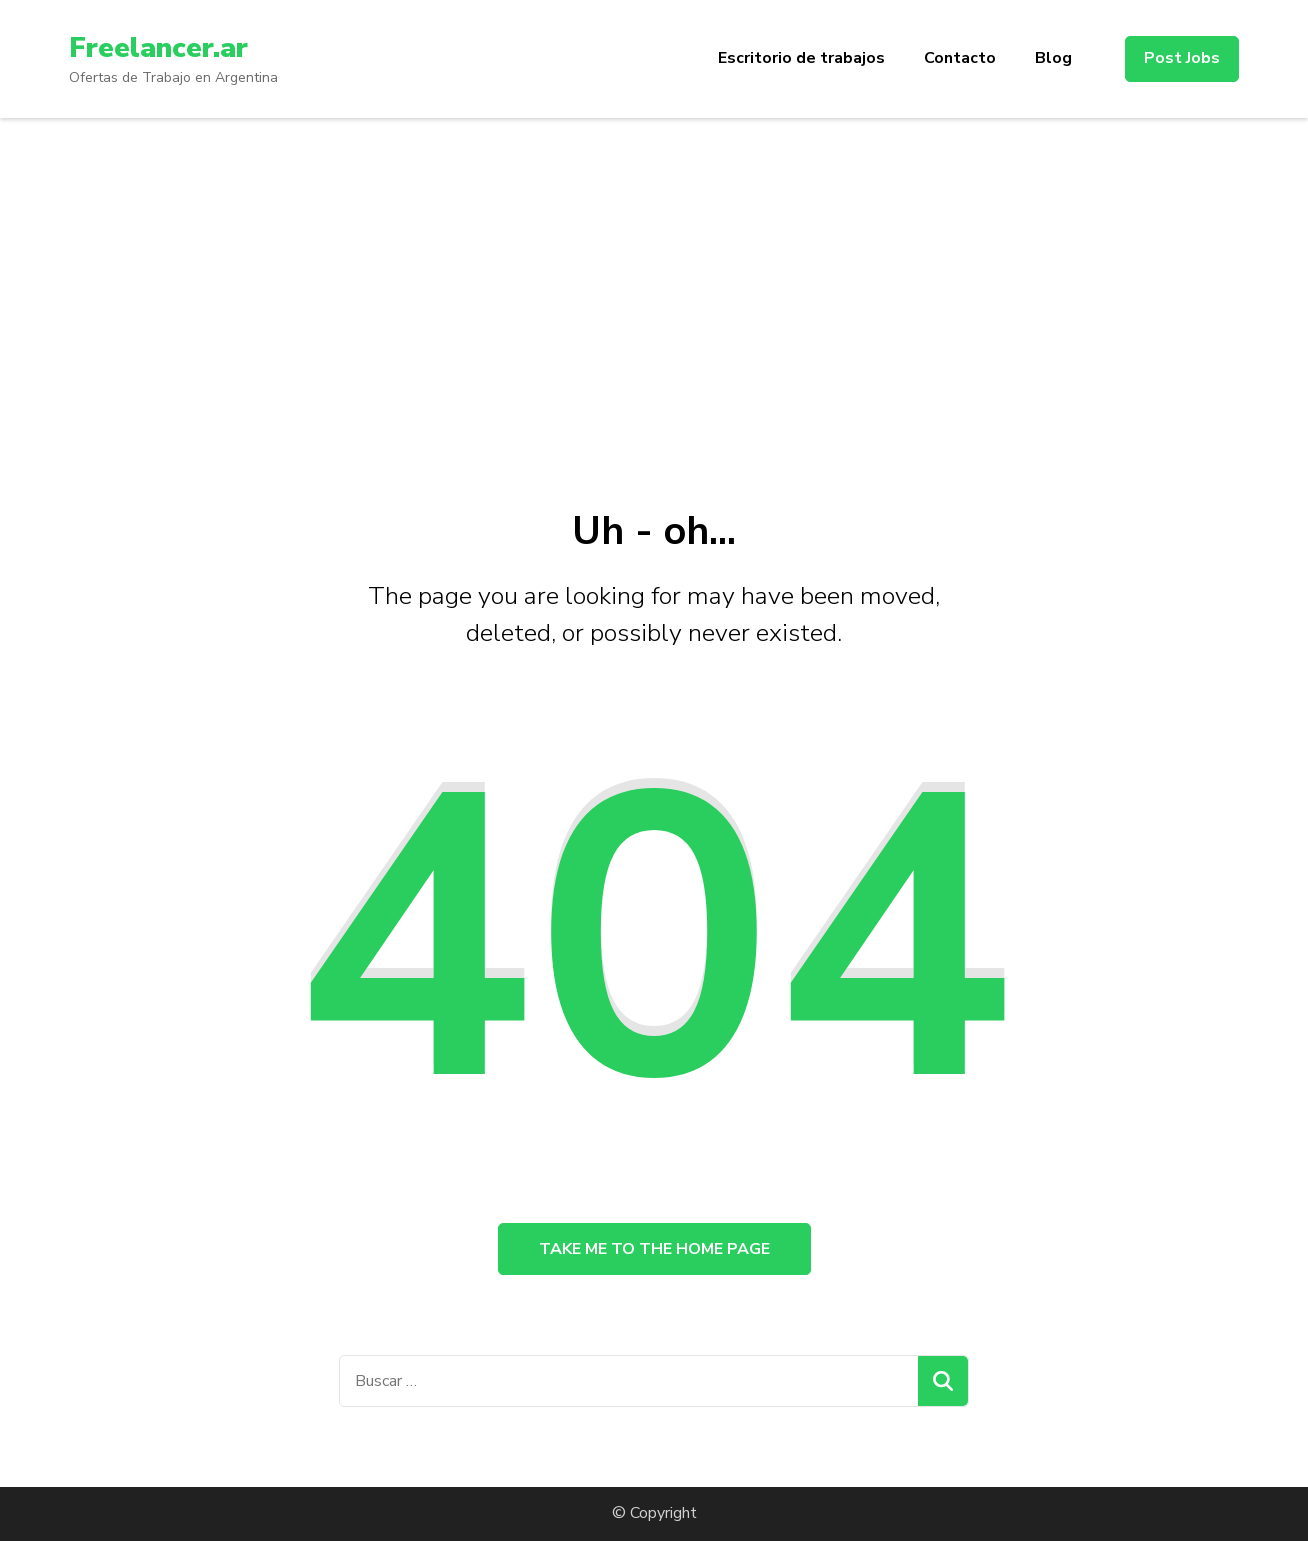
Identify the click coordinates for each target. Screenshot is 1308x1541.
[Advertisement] (654, 268)
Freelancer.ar (158, 48)
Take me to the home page (654, 1249)
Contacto (960, 58)
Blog (1053, 58)
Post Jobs (1182, 58)
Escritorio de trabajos (801, 58)
